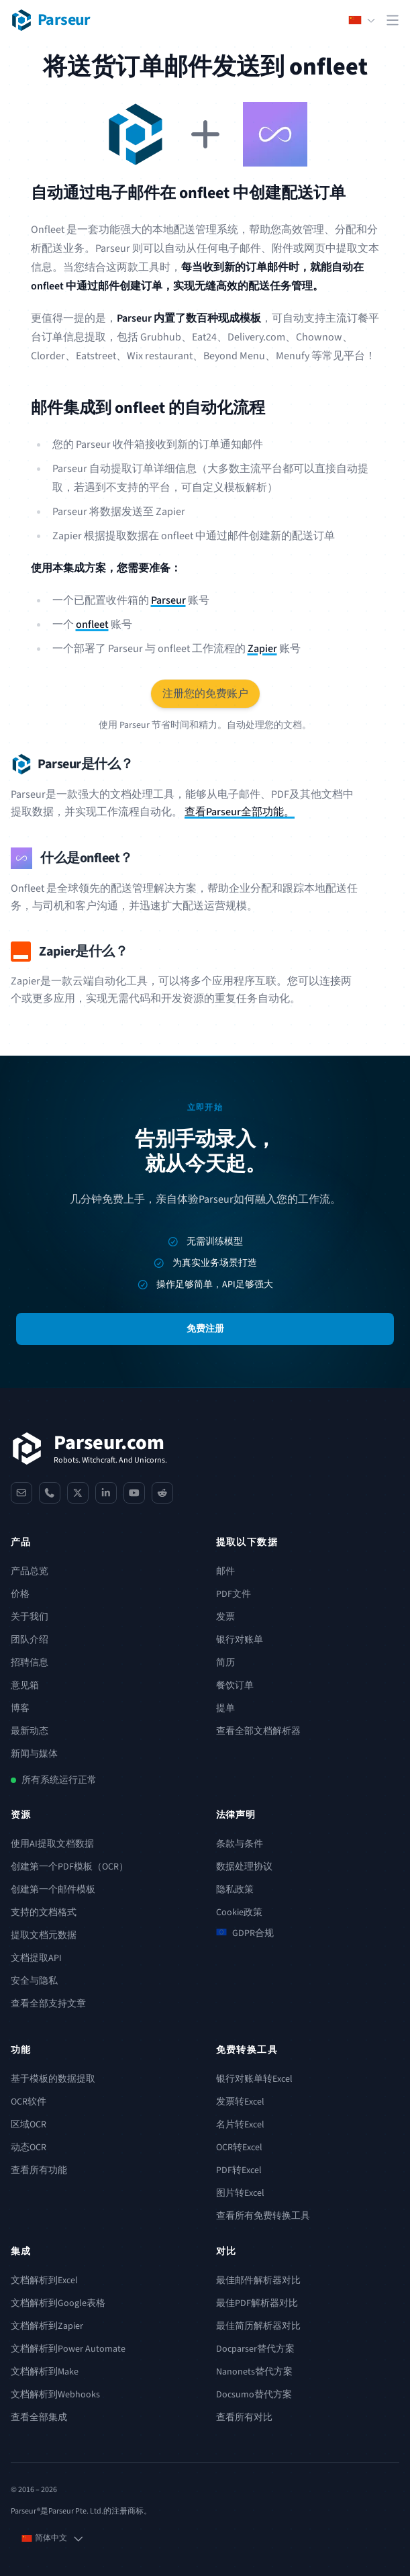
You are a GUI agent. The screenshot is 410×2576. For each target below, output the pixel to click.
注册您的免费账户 (205, 693)
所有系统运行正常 (59, 1780)
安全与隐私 (34, 1981)
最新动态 (29, 1731)
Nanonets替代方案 (254, 2372)
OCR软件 (28, 2102)
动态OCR (28, 2147)
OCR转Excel (239, 2147)
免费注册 (205, 1329)
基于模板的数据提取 (53, 2079)
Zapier (262, 648)
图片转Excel (240, 2193)
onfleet (92, 624)
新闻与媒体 (34, 1754)
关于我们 (29, 1617)
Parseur (168, 600)
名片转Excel (240, 2124)
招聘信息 (29, 1662)
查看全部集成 (39, 2417)
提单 (225, 1708)
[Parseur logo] (51, 20)
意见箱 (25, 1685)
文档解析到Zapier (47, 2326)
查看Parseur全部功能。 (240, 811)
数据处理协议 (244, 1867)
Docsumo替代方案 (254, 2394)
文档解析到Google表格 (58, 2303)
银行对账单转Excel (254, 2079)
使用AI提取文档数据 (52, 1844)
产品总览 (29, 1571)
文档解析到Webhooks (55, 2394)
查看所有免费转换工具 (263, 2216)
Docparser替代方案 (255, 2349)
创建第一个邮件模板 (53, 1889)
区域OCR (28, 2124)
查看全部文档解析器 (258, 1731)
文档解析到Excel (44, 2280)
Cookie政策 (239, 1912)
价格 (20, 1594)
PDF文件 (233, 1594)
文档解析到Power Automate (68, 2349)
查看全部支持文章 (48, 2004)
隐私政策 (235, 1889)
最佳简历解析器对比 (258, 2326)
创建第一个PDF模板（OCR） (69, 1867)
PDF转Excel (239, 2170)
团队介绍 (29, 1640)
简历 (225, 1662)
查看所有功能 (39, 2170)
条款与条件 (239, 1844)
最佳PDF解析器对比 (257, 2303)
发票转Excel (240, 2102)
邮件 (225, 1571)
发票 (225, 1617)
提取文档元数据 (43, 1935)
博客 (20, 1708)
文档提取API (36, 1958)
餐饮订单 (235, 1685)
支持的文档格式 (43, 1912)
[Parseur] (89, 1448)
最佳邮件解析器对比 (258, 2280)
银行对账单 (239, 1640)
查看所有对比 (244, 2417)
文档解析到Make (45, 2372)
